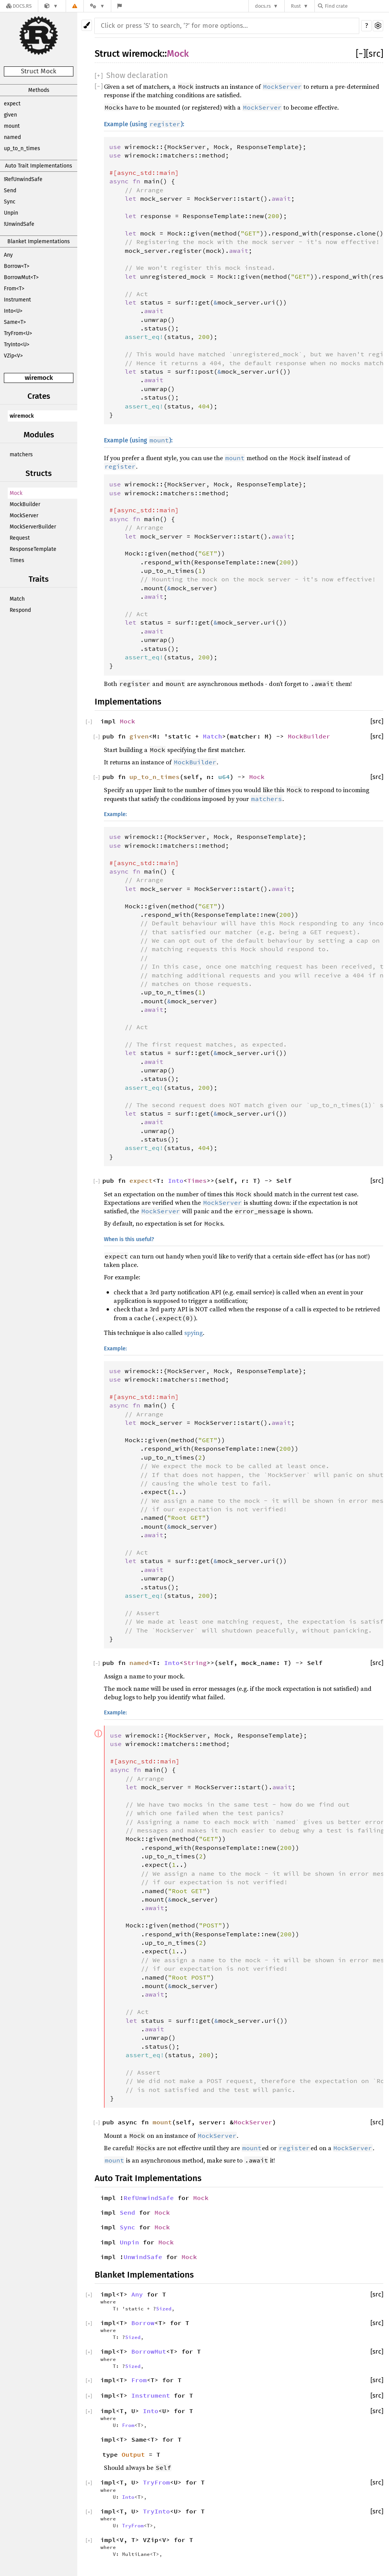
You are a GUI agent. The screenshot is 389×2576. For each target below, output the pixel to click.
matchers (21, 454)
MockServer (24, 515)
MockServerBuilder (33, 526)
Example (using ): (144, 124)
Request (20, 538)
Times (17, 560)
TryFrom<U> (18, 333)
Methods (38, 90)
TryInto (156, 2511)
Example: (115, 814)
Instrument (17, 299)
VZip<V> (13, 355)
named (12, 137)
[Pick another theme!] (87, 25)
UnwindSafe (143, 2257)
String (195, 1663)
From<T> (14, 288)
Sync (9, 201)
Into (175, 1180)
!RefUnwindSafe (23, 179)
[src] (374, 53)
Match (17, 599)
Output (133, 2454)
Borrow (143, 2323)
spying (193, 1332)
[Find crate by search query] (356, 6)
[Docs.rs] (19, 6)
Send (10, 190)
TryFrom (156, 2482)
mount (12, 126)
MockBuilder (25, 504)
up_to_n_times (22, 148)
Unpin (11, 213)
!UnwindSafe (19, 224)
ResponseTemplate (33, 549)
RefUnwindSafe (149, 2198)
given (10, 115)
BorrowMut (148, 2351)
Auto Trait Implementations (38, 166)
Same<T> (15, 322)
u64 (224, 777)
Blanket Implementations (38, 241)
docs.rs (263, 6)
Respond (20, 610)
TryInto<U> (16, 344)
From (139, 2380)
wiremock (39, 378)
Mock (16, 493)
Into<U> (13, 311)
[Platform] (97, 6)
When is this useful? (129, 1239)
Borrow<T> (16, 266)
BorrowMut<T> (21, 277)
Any (8, 255)
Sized (164, 2308)
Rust (296, 6)
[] (361, 53)
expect (12, 103)
